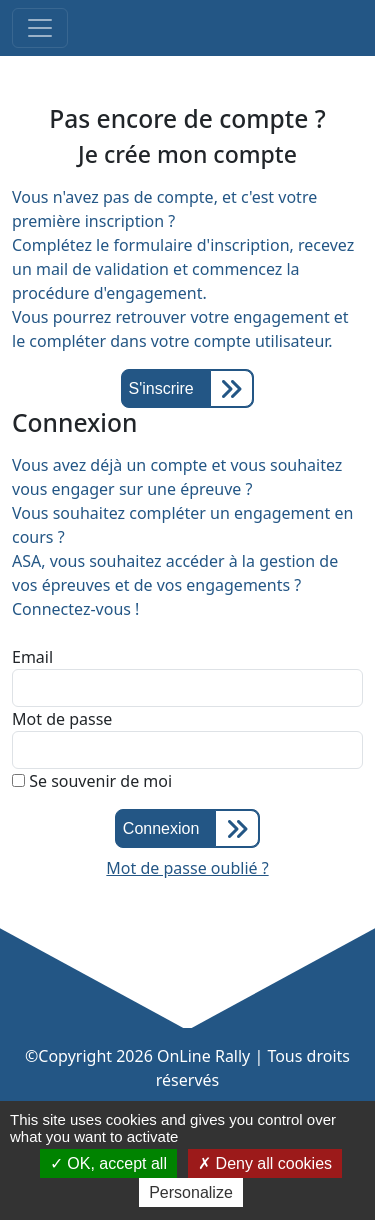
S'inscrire (160, 388)
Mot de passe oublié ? (187, 868)
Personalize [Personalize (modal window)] (191, 1192)
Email (32, 657)
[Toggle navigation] (40, 28)
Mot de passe (62, 719)
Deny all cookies (265, 1163)
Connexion (161, 828)
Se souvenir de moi (92, 781)
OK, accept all (108, 1163)
